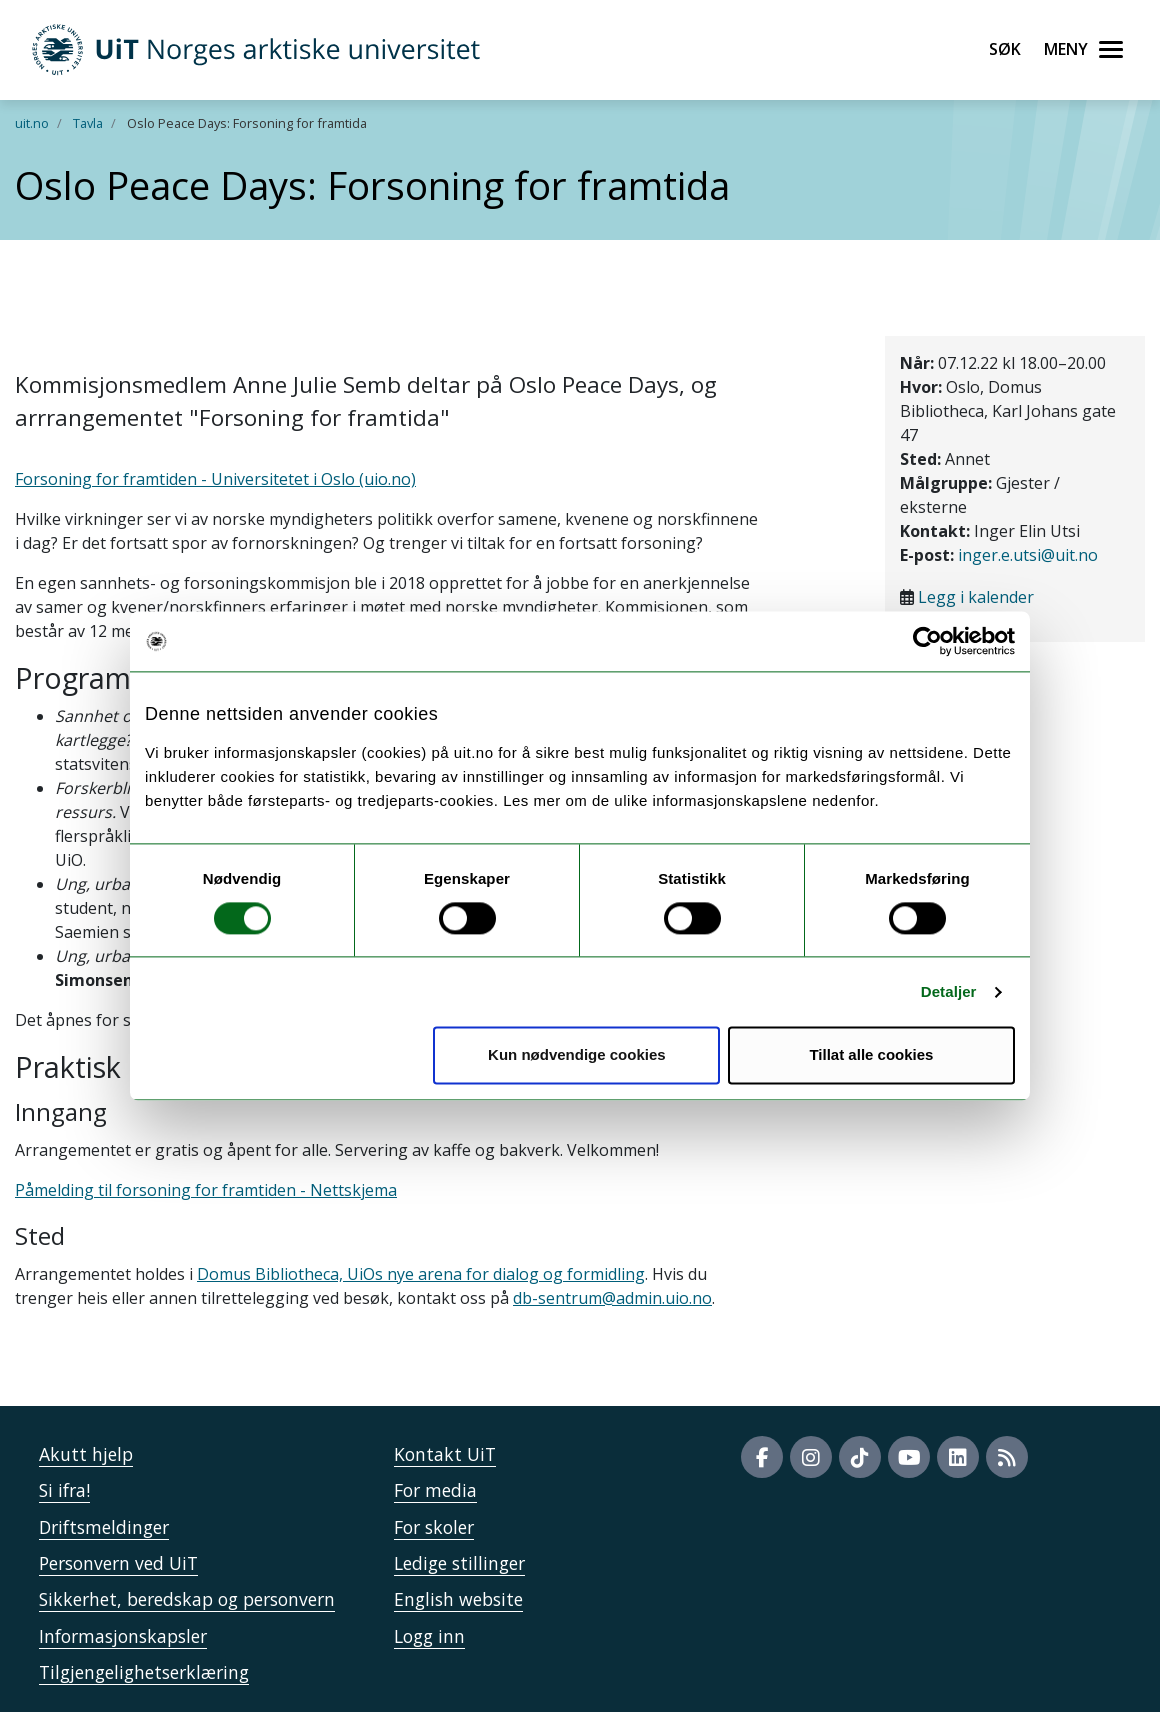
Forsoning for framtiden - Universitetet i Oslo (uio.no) (215, 479)
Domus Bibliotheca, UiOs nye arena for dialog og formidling (421, 1274)
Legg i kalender (976, 597)
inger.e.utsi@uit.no (1028, 555)
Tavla (88, 123)
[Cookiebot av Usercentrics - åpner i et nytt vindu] (927, 641)
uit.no (32, 123)
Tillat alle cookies (871, 1055)
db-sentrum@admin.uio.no (612, 1298)
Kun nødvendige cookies (577, 1055)
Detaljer (949, 991)
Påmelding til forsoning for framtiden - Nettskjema (206, 1190)
